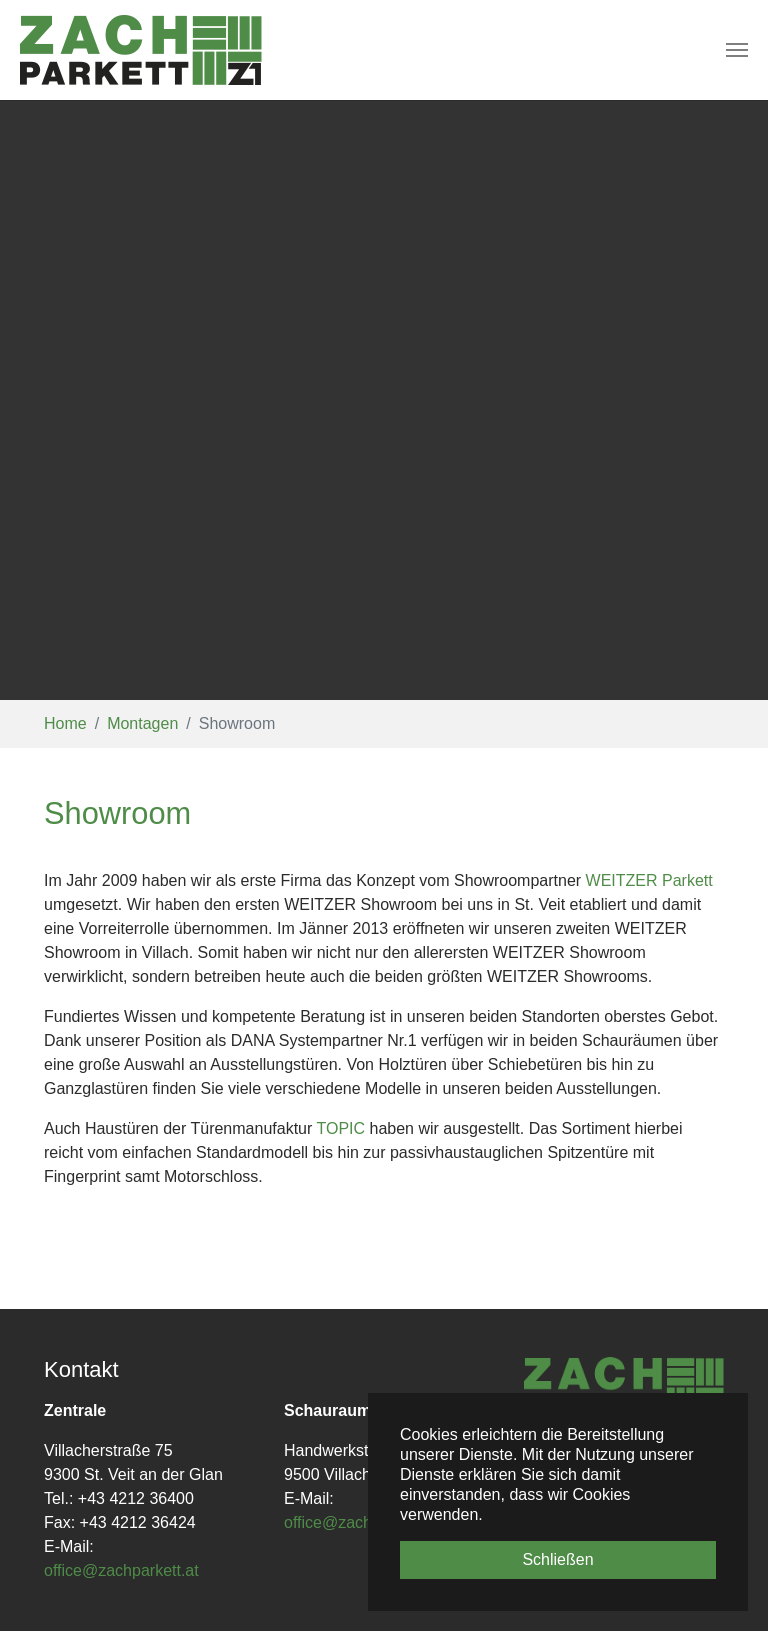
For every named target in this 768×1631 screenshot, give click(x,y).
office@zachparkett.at (121, 1570)
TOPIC (342, 1128)
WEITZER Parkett (649, 880)
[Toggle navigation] (737, 50)
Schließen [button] (557, 1559)
